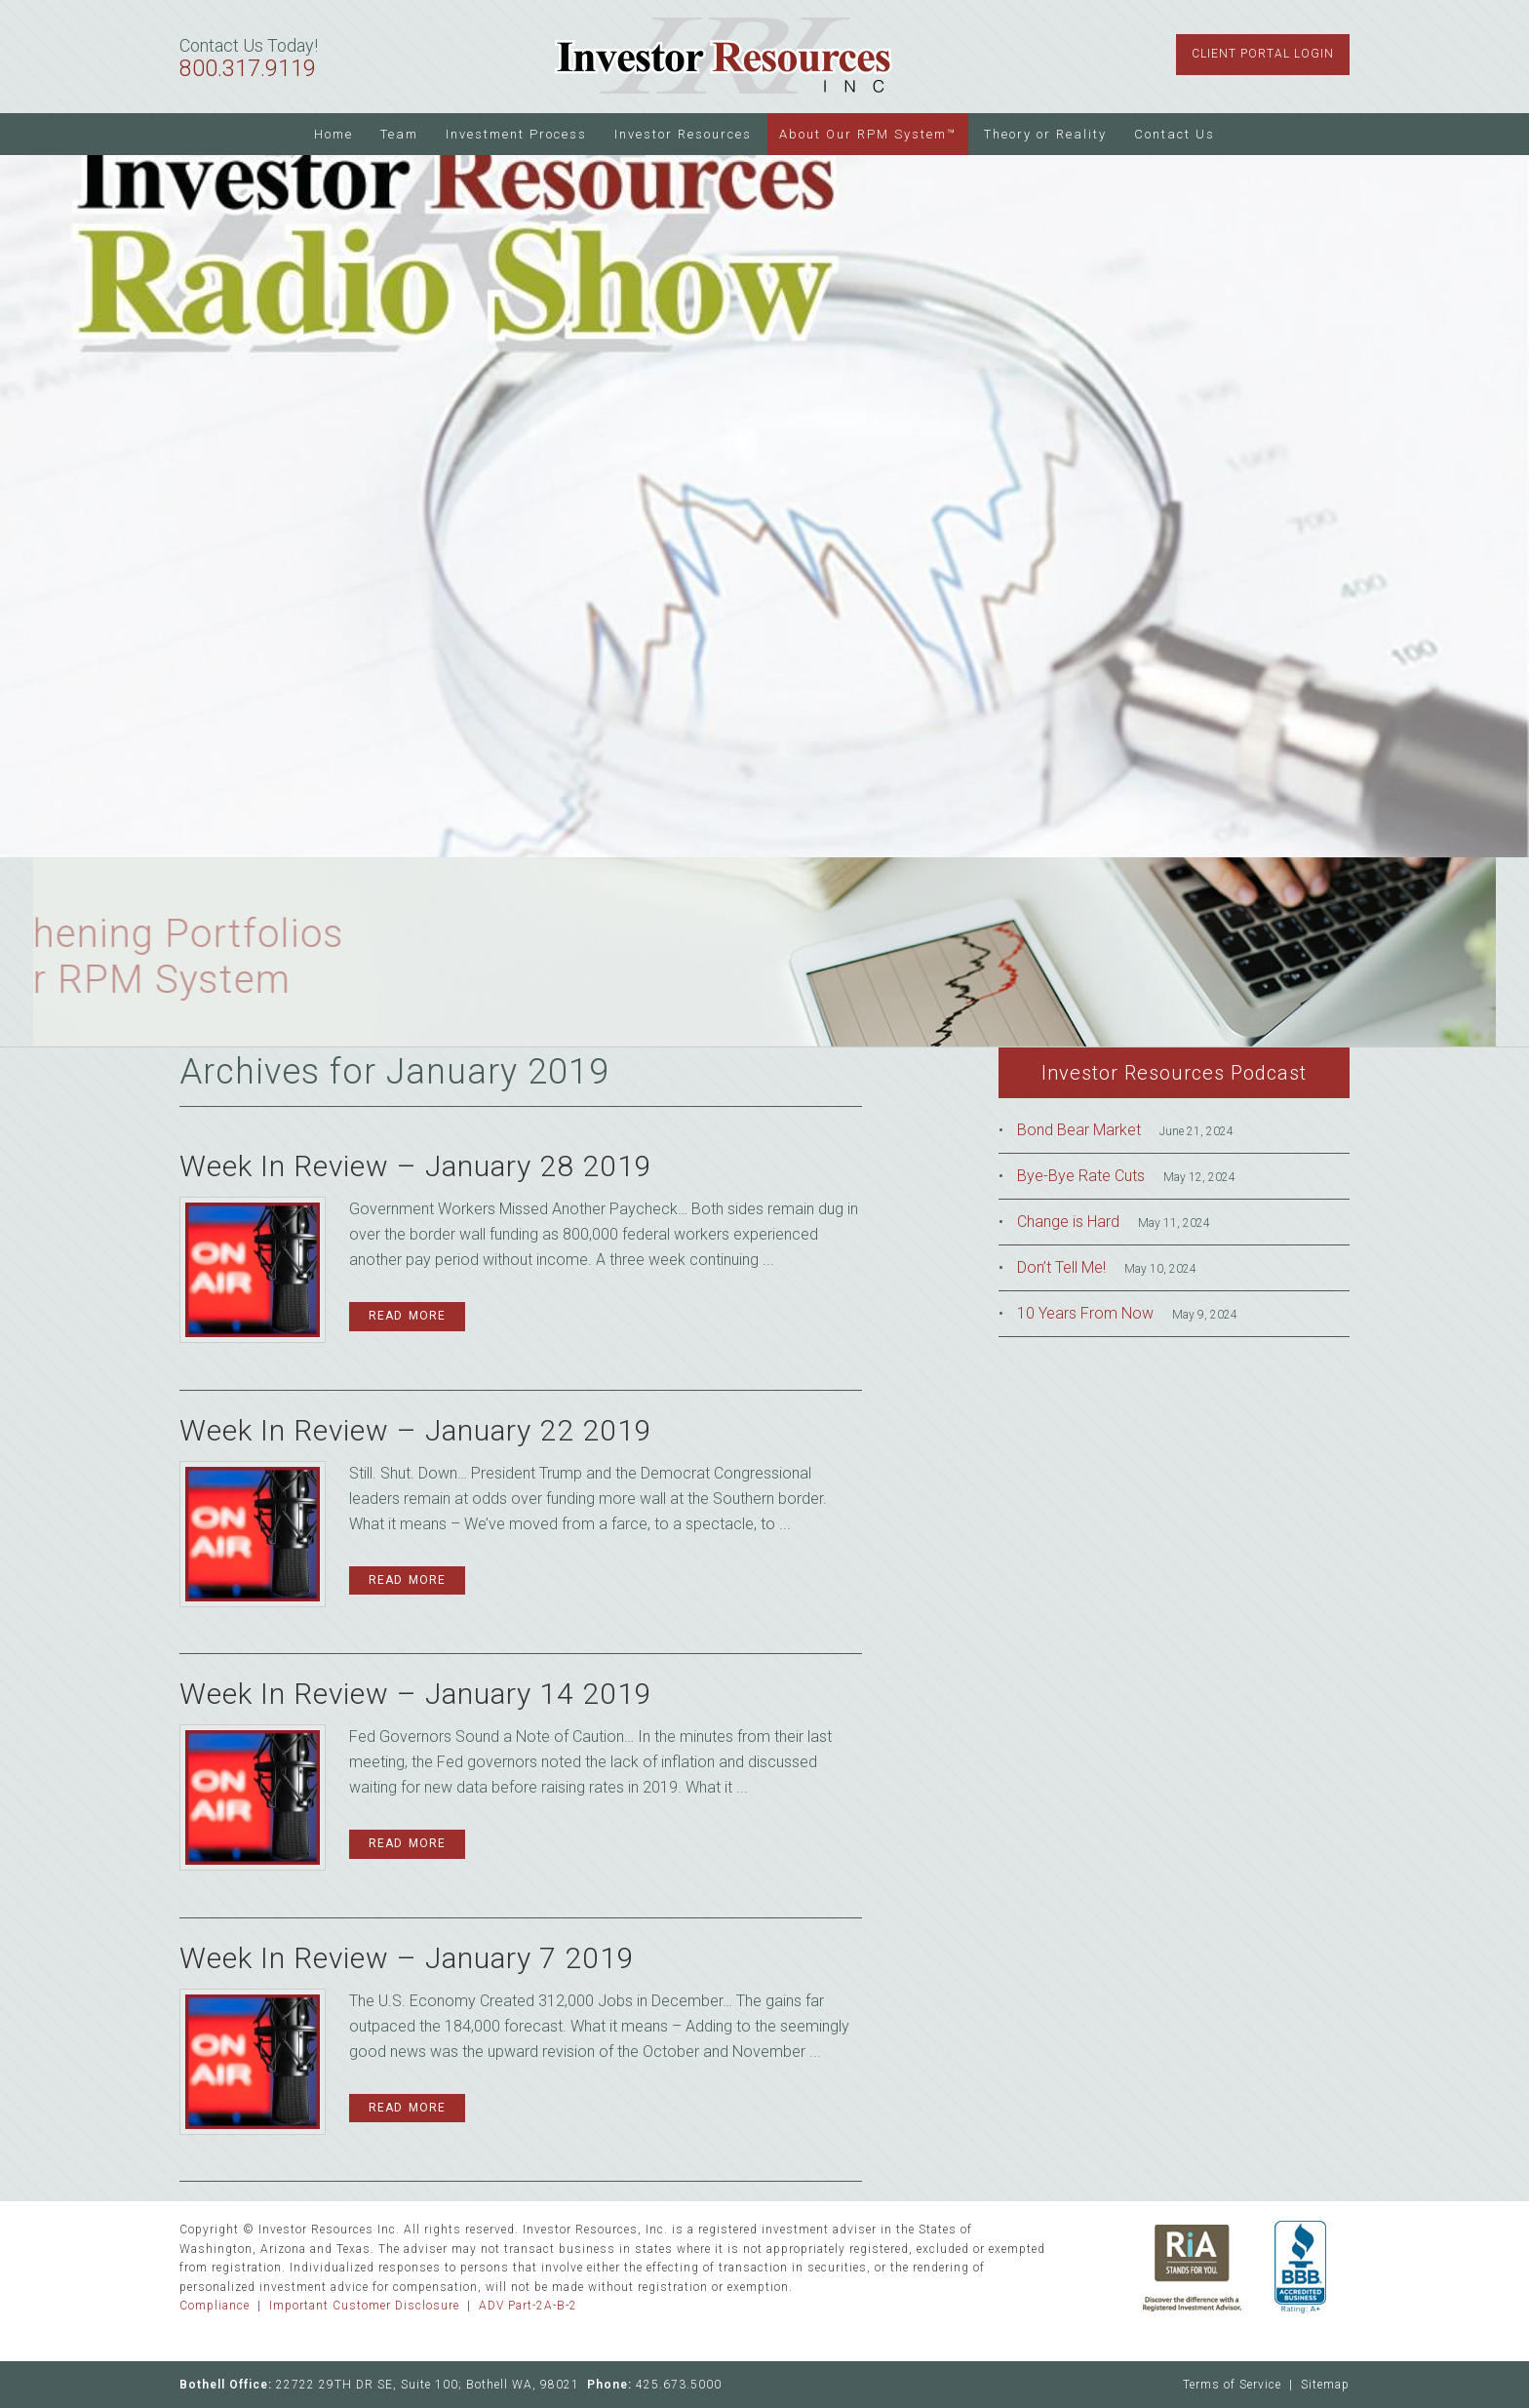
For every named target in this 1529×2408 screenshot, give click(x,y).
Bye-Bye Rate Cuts (1081, 1175)
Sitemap (1325, 2384)
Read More (407, 1315)
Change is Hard (1068, 1221)
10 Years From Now (1085, 1313)
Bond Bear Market (1079, 1130)
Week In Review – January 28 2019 (415, 1166)
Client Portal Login (1263, 53)
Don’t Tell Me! (1061, 1267)
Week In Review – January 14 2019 (415, 1694)
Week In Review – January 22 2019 (415, 1430)
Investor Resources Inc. (723, 56)
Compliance (214, 2305)
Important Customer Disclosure (364, 2305)
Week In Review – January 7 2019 (407, 1958)
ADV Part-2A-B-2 (528, 2305)
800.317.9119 (247, 69)
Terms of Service (1232, 2384)
